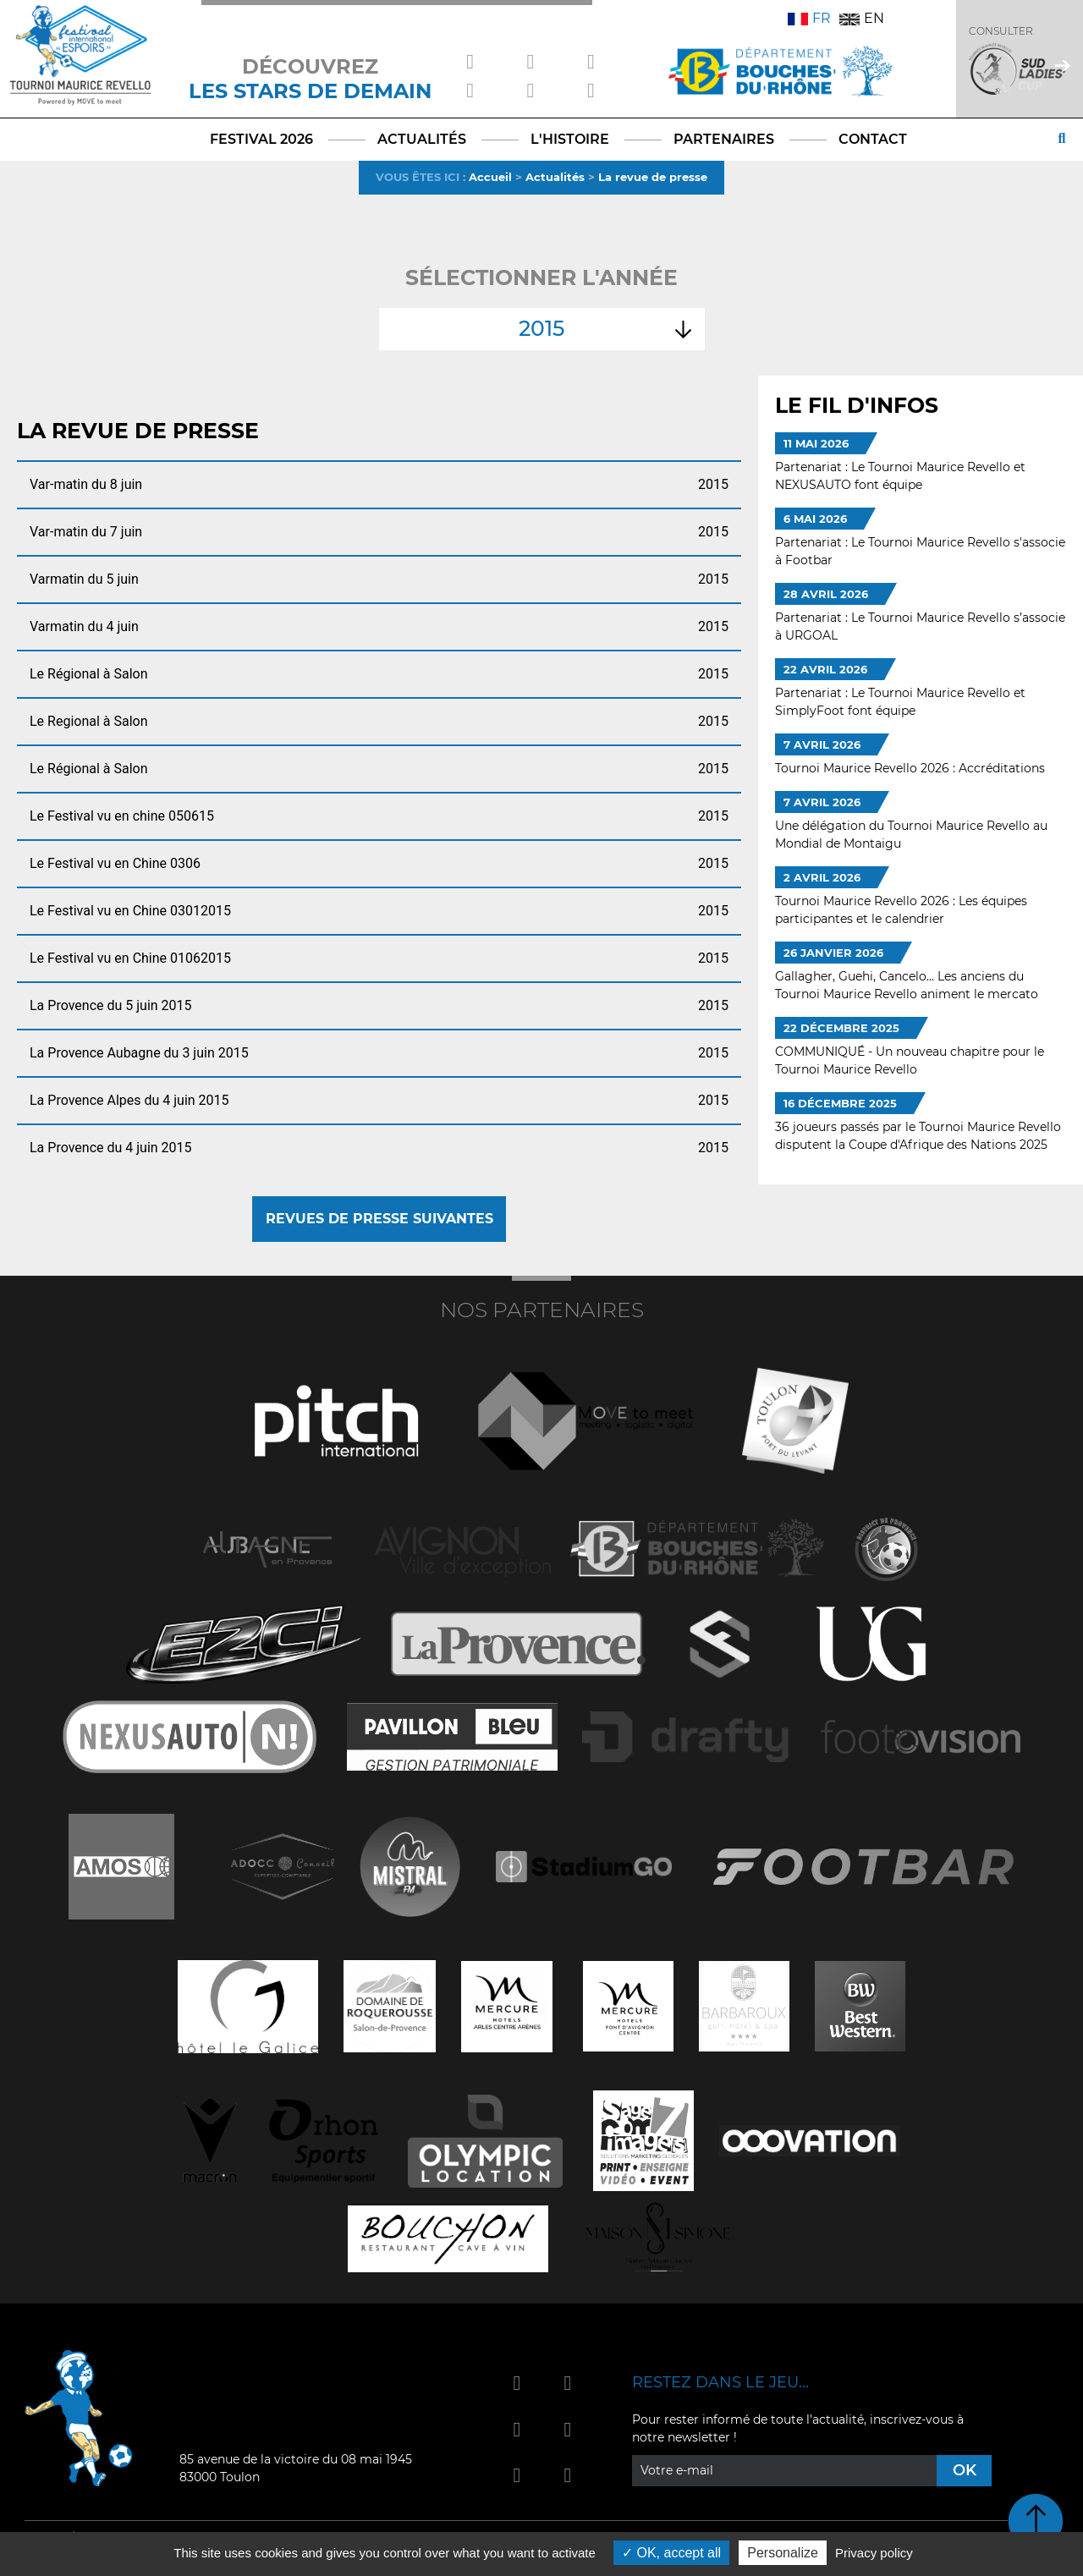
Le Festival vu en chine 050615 (379, 816)
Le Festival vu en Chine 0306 (379, 864)
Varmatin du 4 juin (379, 627)
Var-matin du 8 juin (379, 485)
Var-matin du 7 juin (379, 532)
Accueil (490, 177)
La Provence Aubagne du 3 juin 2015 (379, 1053)
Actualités (555, 177)
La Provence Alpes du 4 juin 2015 (379, 1100)
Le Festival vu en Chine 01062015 (379, 958)
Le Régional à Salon (379, 674)
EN (861, 18)
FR (809, 18)
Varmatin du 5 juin (379, 579)
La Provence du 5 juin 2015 (379, 1006)
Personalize (782, 2553)
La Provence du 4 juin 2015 (379, 1148)
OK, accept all (671, 2553)
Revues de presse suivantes (379, 1219)
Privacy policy (874, 2553)
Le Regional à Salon (379, 721)
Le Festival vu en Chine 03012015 (379, 911)
